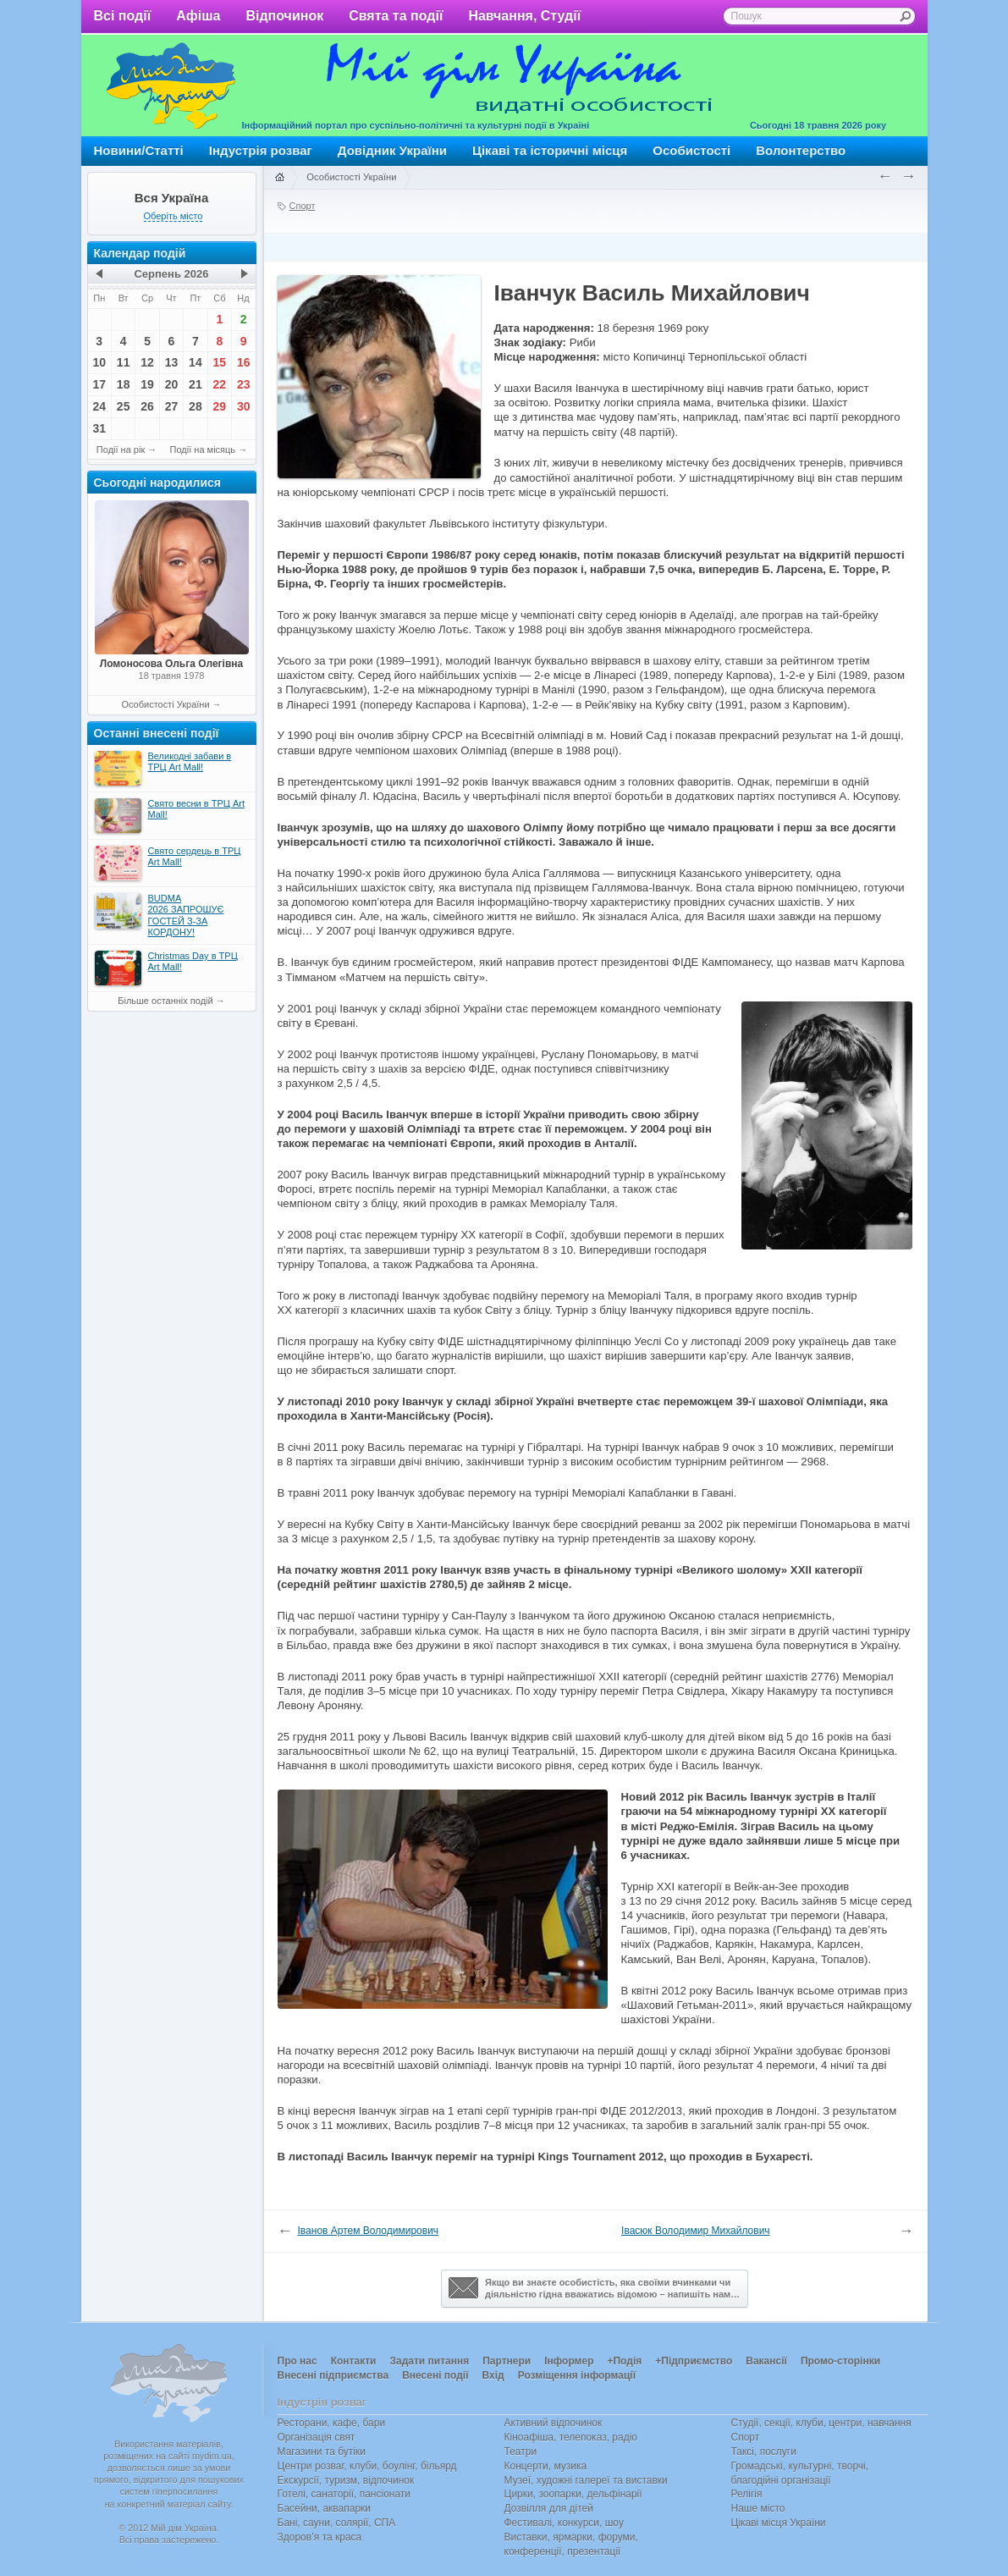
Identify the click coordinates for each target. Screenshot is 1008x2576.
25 (123, 406)
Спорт (302, 206)
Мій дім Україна (171, 85)
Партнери (506, 2361)
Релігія (747, 2494)
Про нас (297, 2361)
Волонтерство (801, 150)
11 (123, 362)
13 (172, 362)
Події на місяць (203, 449)
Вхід (493, 2375)
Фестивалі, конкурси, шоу (564, 2523)
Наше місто (758, 2508)
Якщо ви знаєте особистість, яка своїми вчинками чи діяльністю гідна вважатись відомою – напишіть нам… (594, 2288)
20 (172, 384)
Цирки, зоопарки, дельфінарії (573, 2494)
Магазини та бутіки (322, 2451)
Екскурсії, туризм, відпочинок (346, 2480)
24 (99, 406)
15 (220, 362)
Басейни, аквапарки (325, 2508)
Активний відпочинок (553, 2423)
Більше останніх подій (165, 1001)
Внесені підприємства (333, 2375)
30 (244, 406)
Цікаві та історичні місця (549, 150)
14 (195, 362)
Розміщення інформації (577, 2375)
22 (220, 384)
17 (99, 384)
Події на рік (120, 449)
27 (172, 406)
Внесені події (435, 2375)
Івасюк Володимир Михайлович (695, 2231)
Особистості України (165, 704)
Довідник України (392, 150)
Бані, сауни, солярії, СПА (337, 2523)
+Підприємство (693, 2361)
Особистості (691, 150)
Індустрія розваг (260, 150)
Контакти (354, 2361)
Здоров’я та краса (320, 2537)
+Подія (624, 2361)
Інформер (568, 2361)
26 (147, 406)
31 (99, 428)
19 (147, 384)
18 (123, 384)
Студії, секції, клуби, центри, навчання (821, 2423)
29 (220, 406)
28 (195, 406)
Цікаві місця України (778, 2523)
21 (195, 384)
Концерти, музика (545, 2466)
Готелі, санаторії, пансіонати (344, 2494)
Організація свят (316, 2437)
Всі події (122, 15)
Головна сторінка (279, 178)
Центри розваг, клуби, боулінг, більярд (367, 2466)
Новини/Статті (139, 150)
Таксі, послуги (763, 2451)
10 (99, 362)
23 (244, 384)
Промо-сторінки (840, 2361)
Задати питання (429, 2361)
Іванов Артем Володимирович (368, 2231)
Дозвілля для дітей (548, 2508)
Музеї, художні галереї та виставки (586, 2480)
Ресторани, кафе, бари (332, 2423)
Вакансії (766, 2361)
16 (244, 362)
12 (147, 362)
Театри (520, 2451)
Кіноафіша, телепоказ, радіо (571, 2437)
